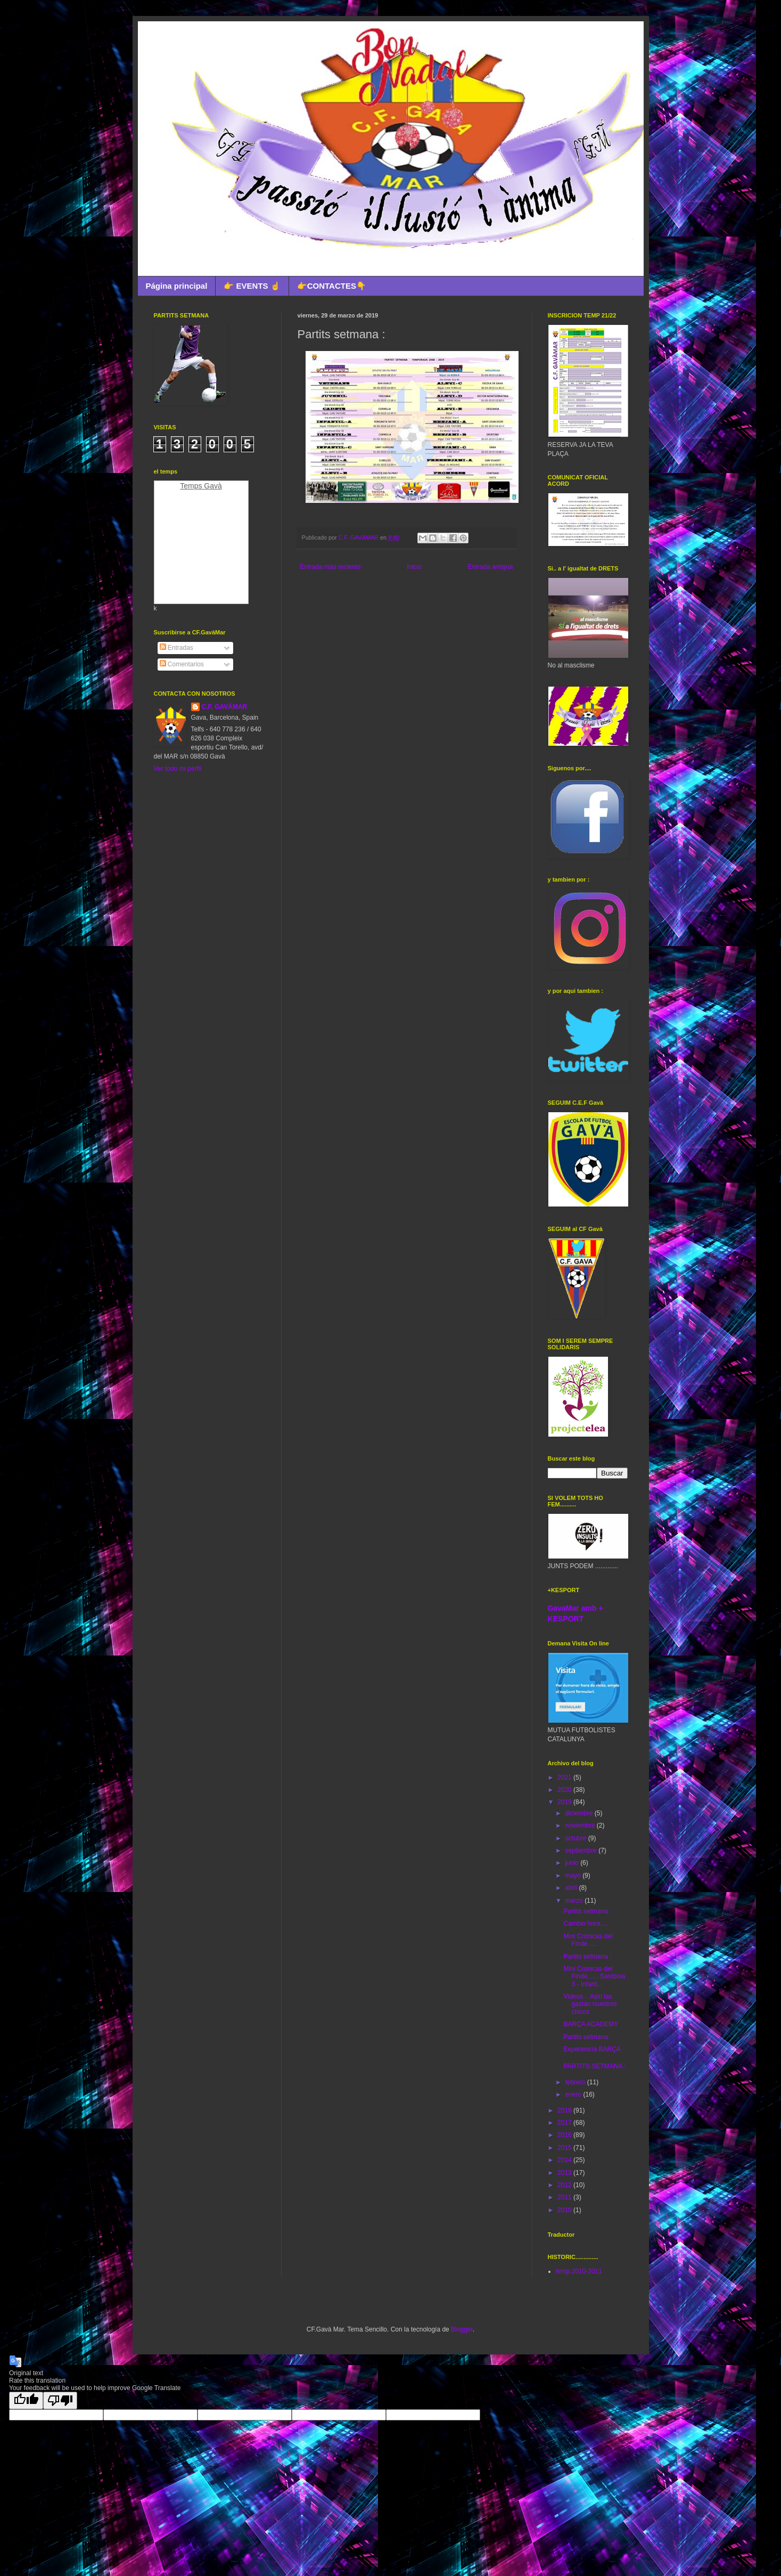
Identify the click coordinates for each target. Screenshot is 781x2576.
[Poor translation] (60, 2400)
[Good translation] (26, 2400)
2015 (565, 2147)
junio (572, 1862)
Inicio (414, 566)
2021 (565, 1777)
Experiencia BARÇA (591, 2049)
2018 (565, 2110)
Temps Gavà (201, 486)
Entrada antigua (490, 566)
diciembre (579, 1813)
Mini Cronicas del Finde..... (587, 1940)
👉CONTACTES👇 (331, 285)
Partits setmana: (586, 2037)
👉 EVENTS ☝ (252, 285)
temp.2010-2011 (579, 2271)
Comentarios (182, 664)
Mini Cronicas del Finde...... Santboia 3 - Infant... (594, 1976)
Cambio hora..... (586, 1923)
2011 (565, 2197)
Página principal (177, 285)
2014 (565, 2160)
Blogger (462, 2329)
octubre (576, 1838)
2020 (565, 1790)
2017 (565, 2122)
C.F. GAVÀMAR (225, 707)
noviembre (580, 1825)
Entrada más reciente (330, 566)
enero (574, 2094)
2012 (565, 2185)
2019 (565, 1802)
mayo (573, 1875)
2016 (565, 2135)
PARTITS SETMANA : (594, 2066)
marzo (575, 1900)
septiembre (581, 1850)
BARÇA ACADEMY (590, 2024)
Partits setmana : (587, 1911)
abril (572, 1888)
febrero (576, 2082)
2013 (565, 2172)
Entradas (176, 647)
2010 (565, 2210)
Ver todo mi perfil (178, 768)
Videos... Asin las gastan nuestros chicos (589, 2004)
